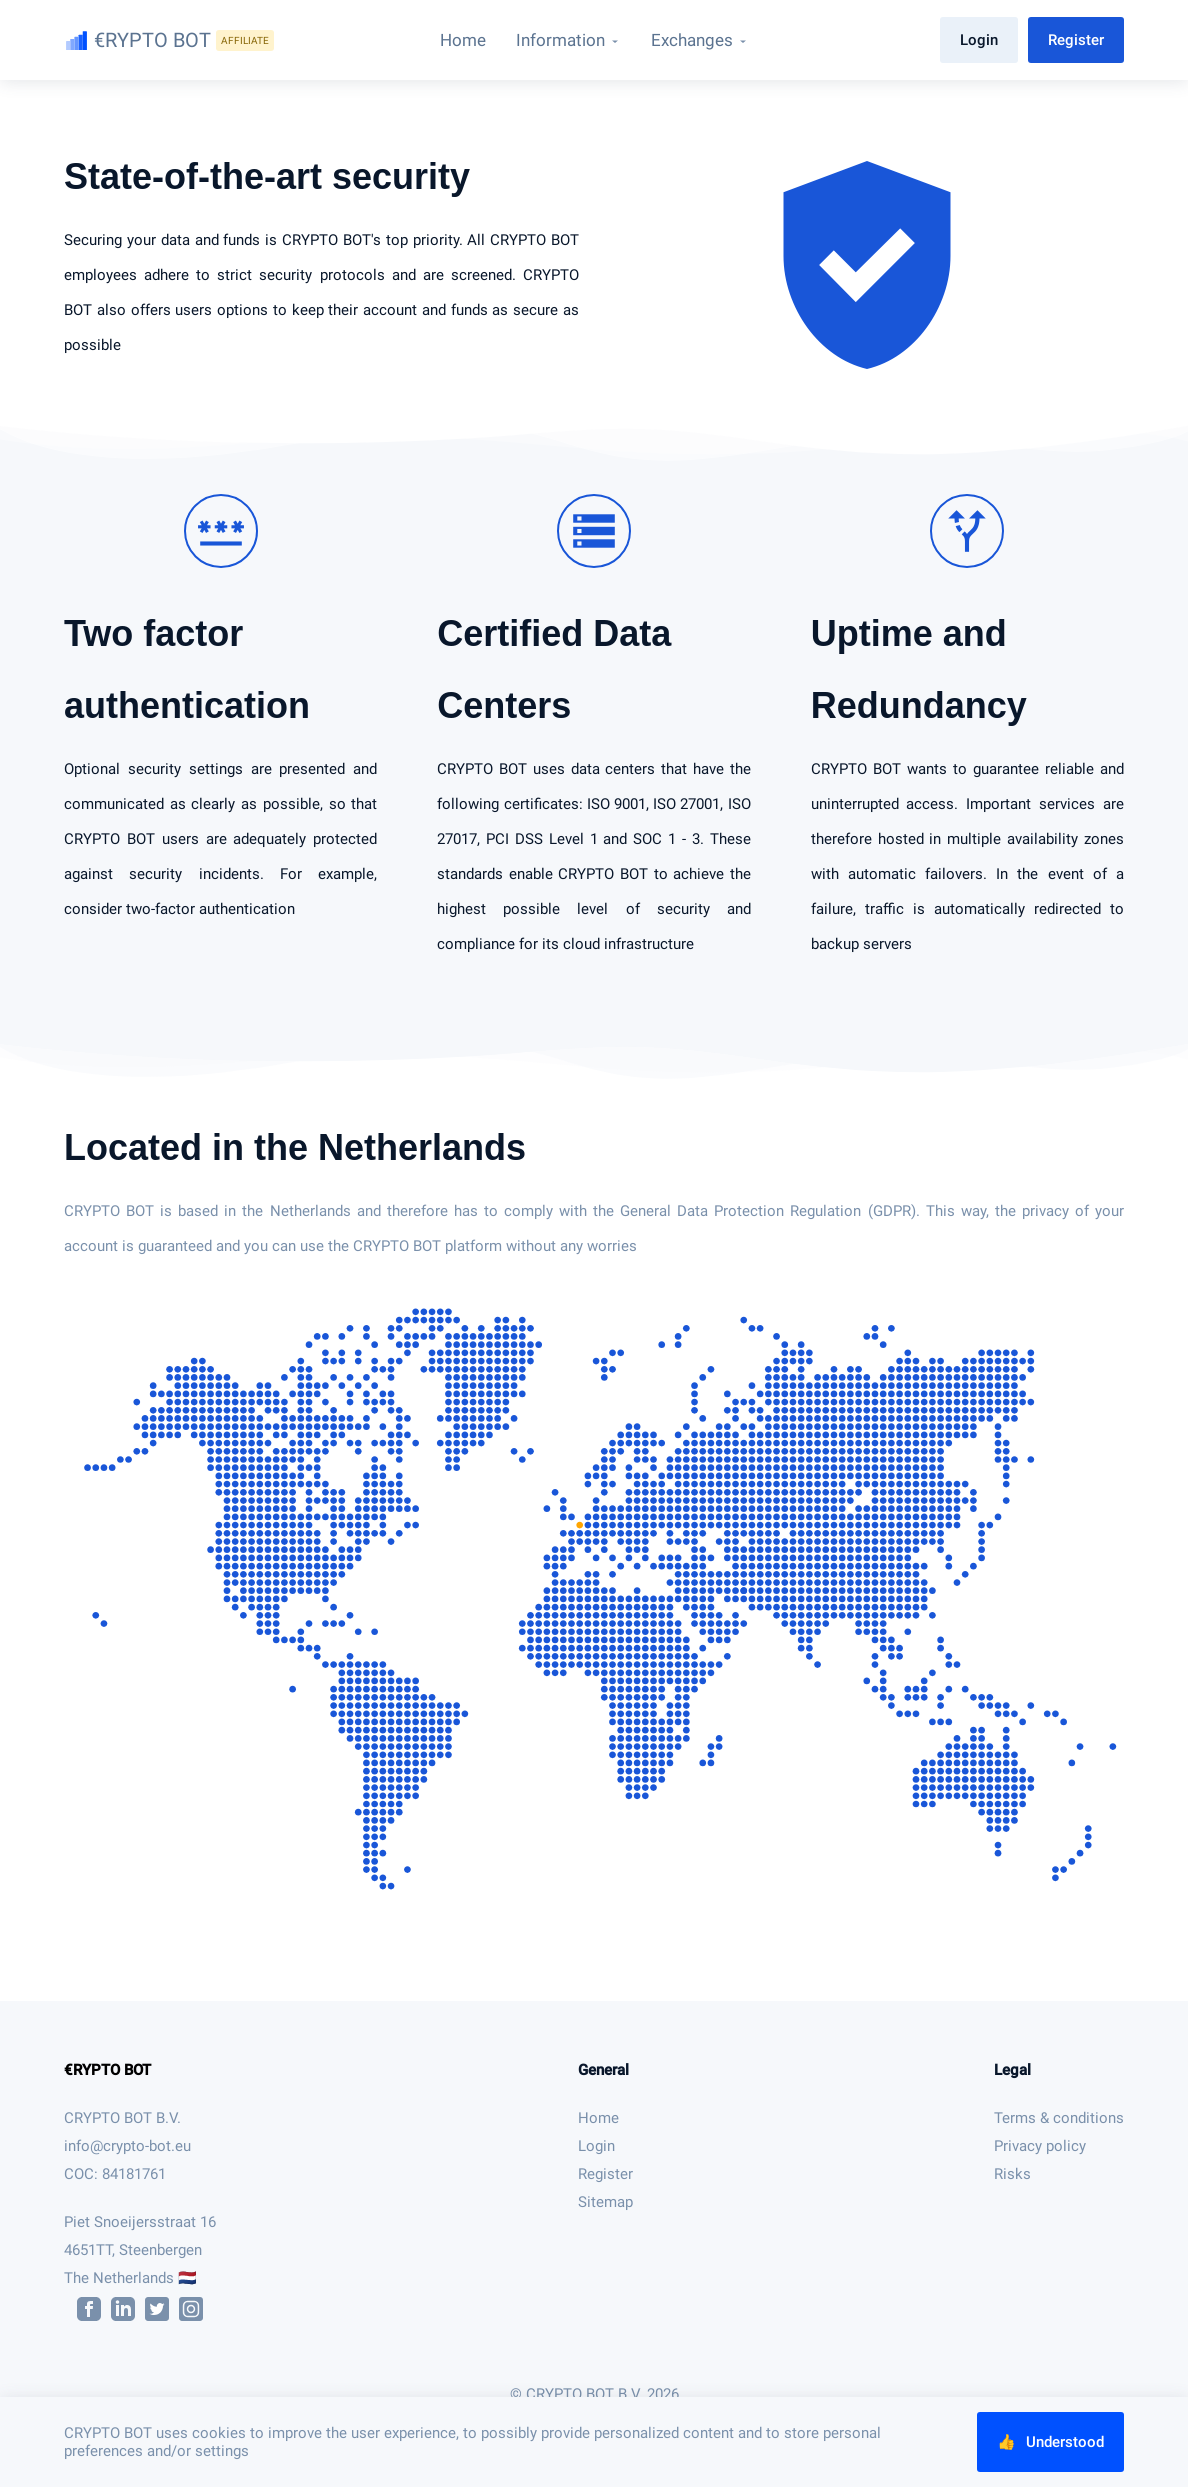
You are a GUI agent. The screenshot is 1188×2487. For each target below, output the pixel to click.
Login (979, 40)
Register (1076, 40)
